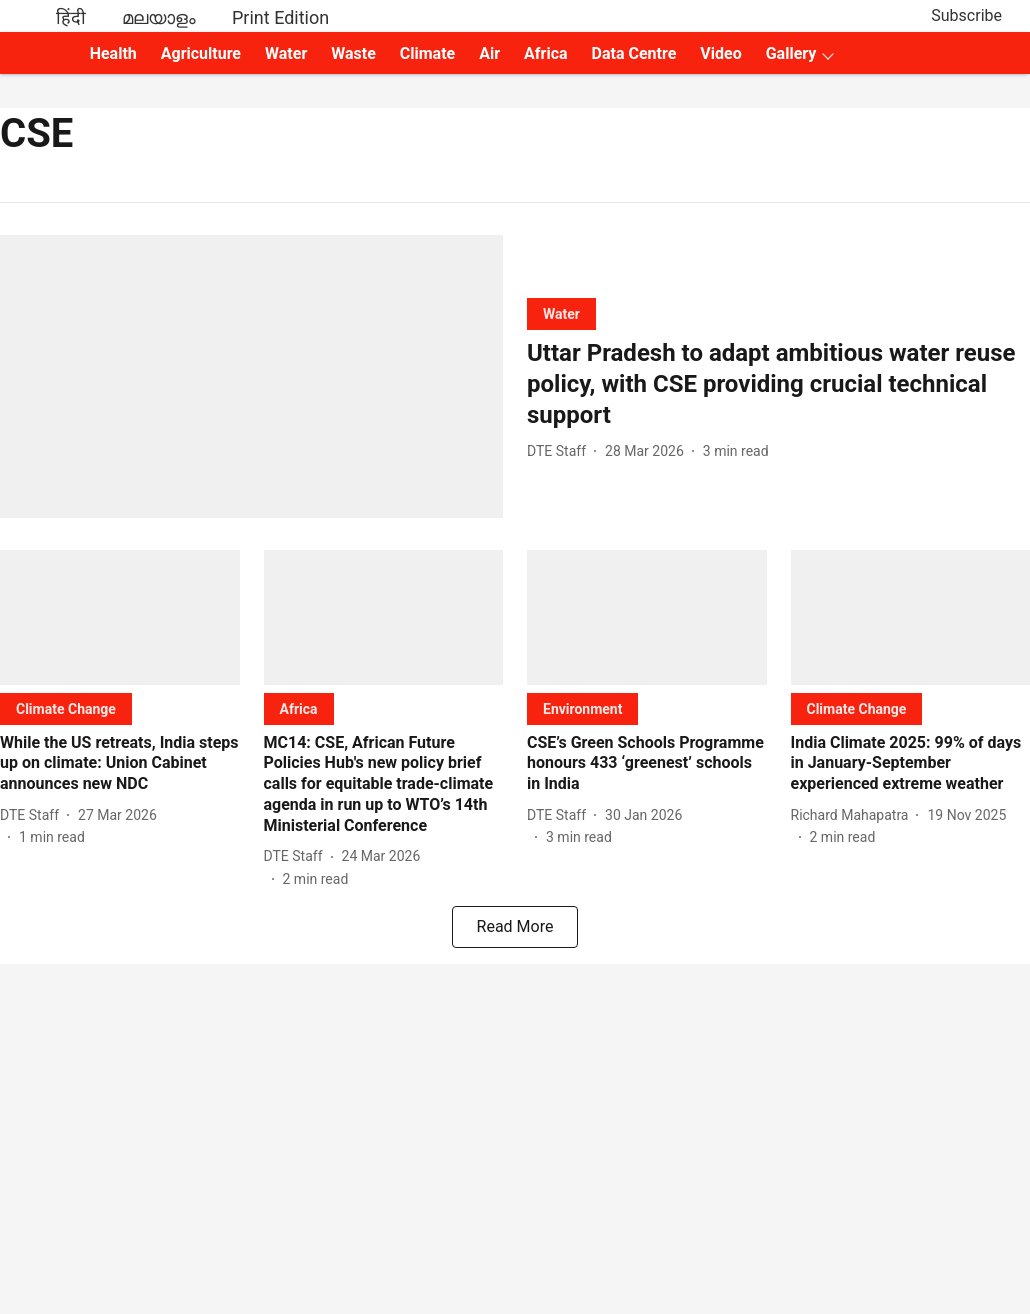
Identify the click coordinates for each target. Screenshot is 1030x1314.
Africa (545, 53)
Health (113, 53)
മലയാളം (159, 17)
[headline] (778, 385)
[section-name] (561, 313)
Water (286, 53)
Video (720, 53)
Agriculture (201, 53)
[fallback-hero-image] (251, 376)
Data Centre (634, 53)
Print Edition (280, 17)
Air (489, 53)
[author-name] (560, 451)
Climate (427, 53)
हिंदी (71, 17)
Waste (353, 53)
